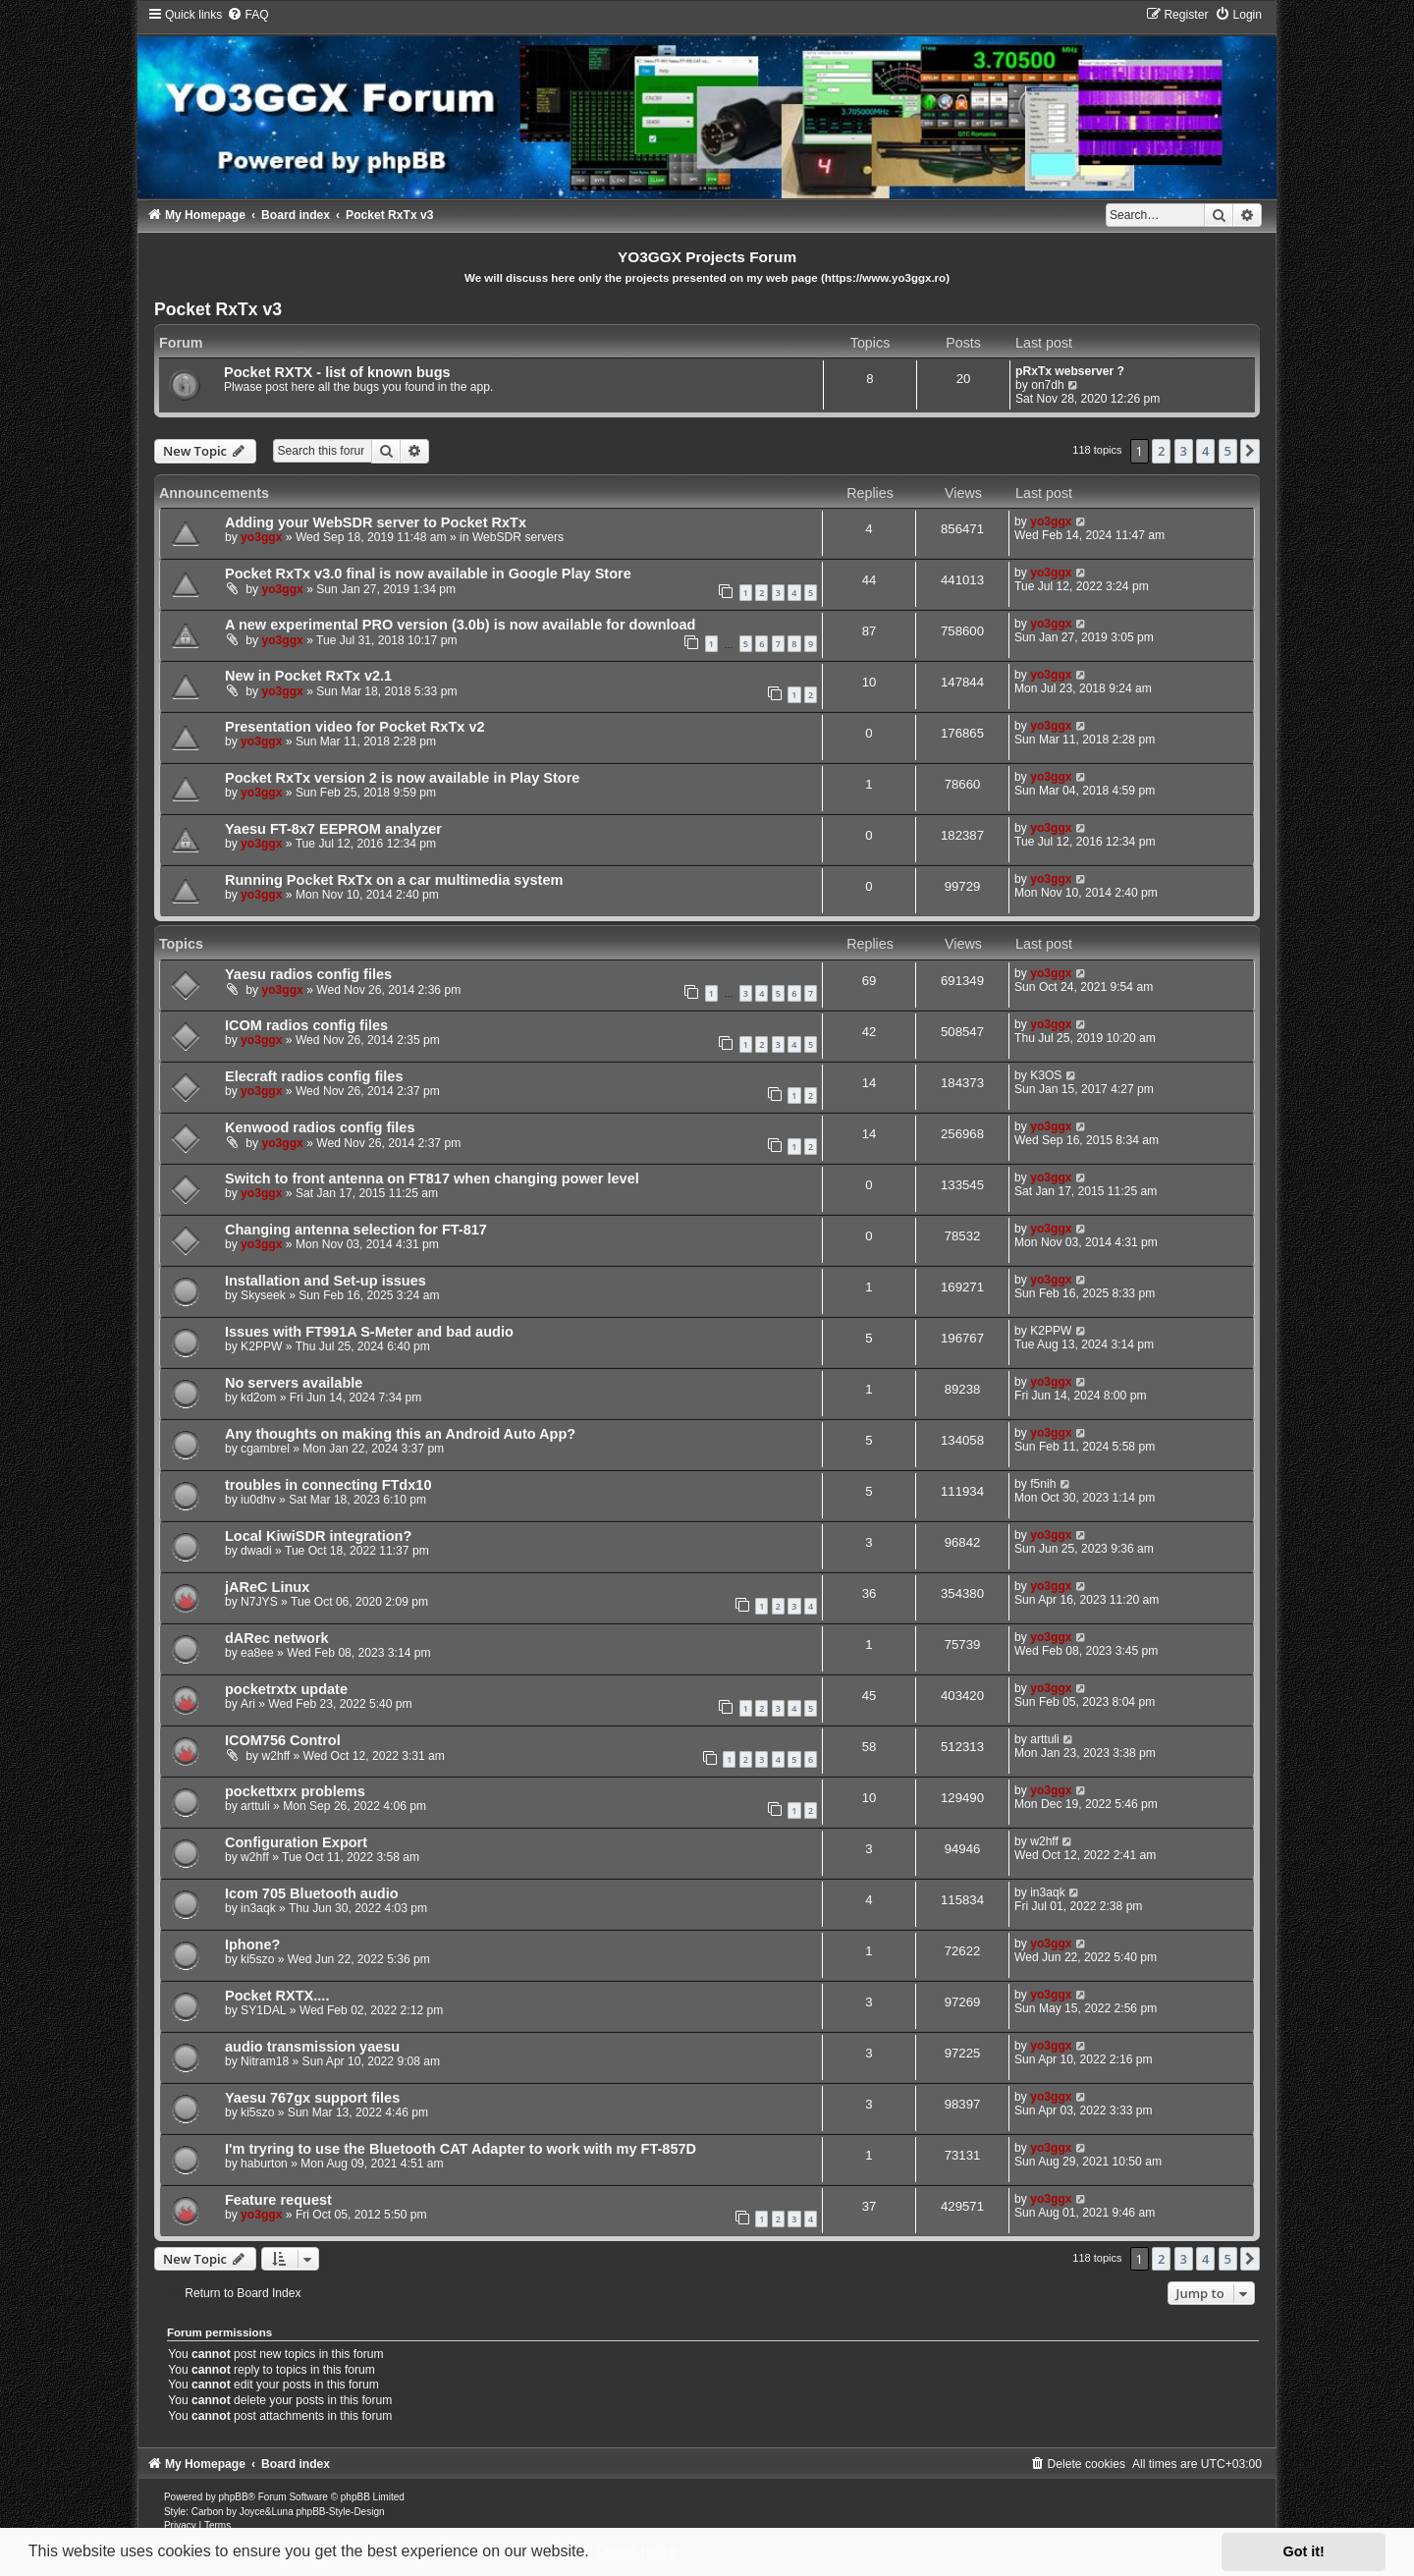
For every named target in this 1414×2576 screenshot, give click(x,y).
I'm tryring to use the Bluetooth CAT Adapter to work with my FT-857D (460, 2149)
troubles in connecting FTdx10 (328, 1485)
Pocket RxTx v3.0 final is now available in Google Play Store (428, 573)
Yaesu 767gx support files (312, 2098)
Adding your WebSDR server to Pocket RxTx (375, 522)
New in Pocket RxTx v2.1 (308, 676)
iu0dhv (258, 1500)
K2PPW (261, 1346)
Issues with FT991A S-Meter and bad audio (369, 1332)
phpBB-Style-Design (340, 2511)
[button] (1250, 451)
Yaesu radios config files (308, 974)
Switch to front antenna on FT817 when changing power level (432, 1178)
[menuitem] (247, 15)
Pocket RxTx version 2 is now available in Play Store (402, 778)
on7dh (1047, 385)
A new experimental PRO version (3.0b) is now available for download (460, 624)
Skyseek (263, 1295)
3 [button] (1183, 451)
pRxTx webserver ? (1069, 371)
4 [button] (1205, 451)
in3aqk (258, 1908)
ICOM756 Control (283, 1740)
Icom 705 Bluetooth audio (312, 1893)
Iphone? (252, 1944)
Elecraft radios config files (314, 1076)
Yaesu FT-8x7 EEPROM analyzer (333, 829)
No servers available (293, 1383)
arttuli (1045, 1739)
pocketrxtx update (286, 1689)
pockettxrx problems (295, 1791)
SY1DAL (263, 2010)
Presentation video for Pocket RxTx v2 (355, 727)
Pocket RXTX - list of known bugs (337, 372)
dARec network (277, 1638)
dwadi (256, 1551)
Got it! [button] (1304, 2551)
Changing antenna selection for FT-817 (356, 1229)
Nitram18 (265, 2061)
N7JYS (259, 1602)
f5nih (1043, 1484)
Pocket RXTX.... (277, 1995)
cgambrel (265, 1448)
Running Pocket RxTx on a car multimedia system (394, 880)
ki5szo (257, 1959)
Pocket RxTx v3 (218, 309)
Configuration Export (296, 1842)
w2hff (275, 1756)
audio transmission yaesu (312, 2047)
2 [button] (1161, 451)
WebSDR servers (518, 537)
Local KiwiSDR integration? (318, 1536)
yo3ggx (261, 537)
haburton (264, 2163)
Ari (248, 1704)
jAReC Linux (267, 1587)
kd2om (258, 1397)
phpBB (233, 2497)
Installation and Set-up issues (325, 1280)
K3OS (1045, 1075)
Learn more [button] (636, 2551)
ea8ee (257, 1653)
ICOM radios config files (306, 1025)
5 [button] (1227, 451)
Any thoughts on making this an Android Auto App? (400, 1434)
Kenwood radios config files (320, 1127)
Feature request (278, 2200)
